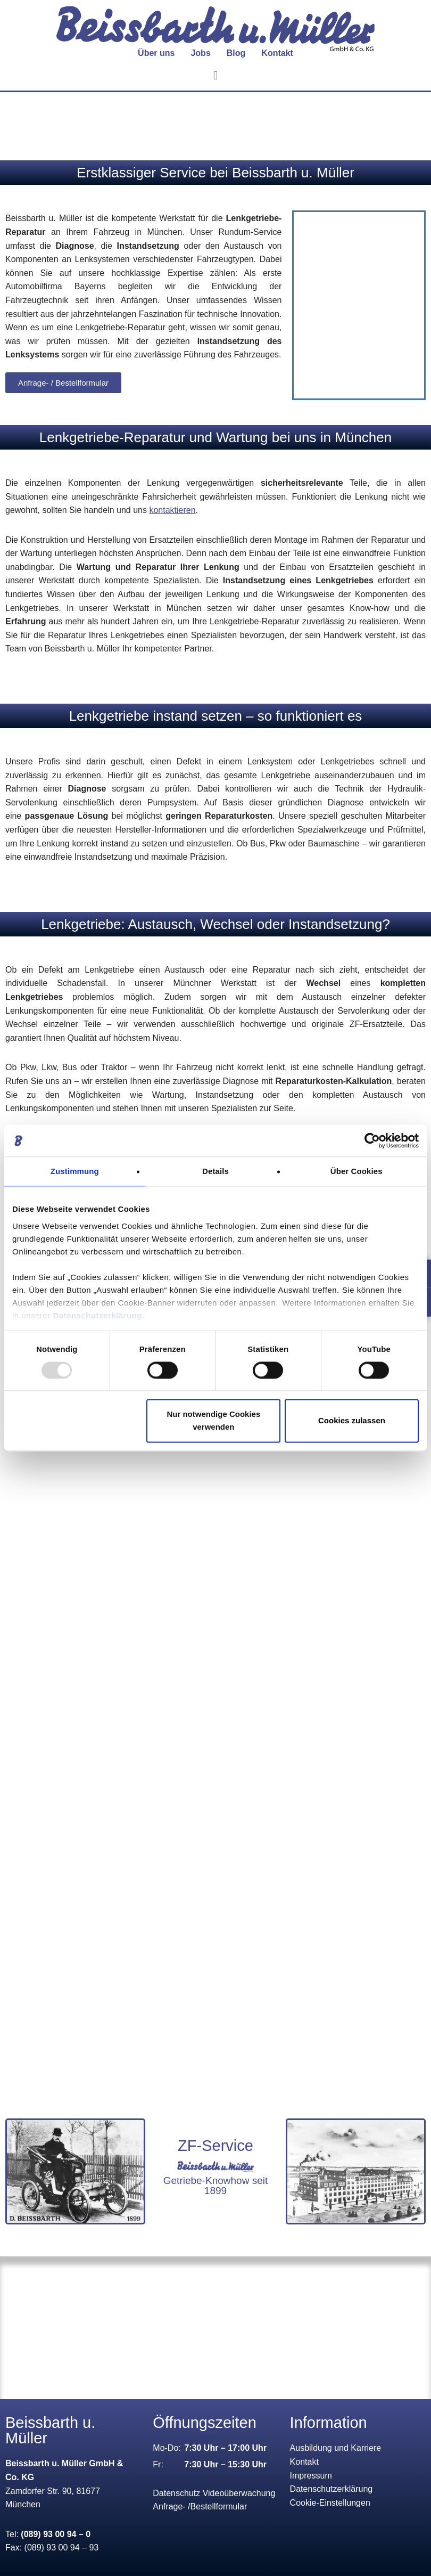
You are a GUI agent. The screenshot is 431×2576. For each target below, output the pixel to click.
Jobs (200, 53)
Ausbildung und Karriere (336, 2447)
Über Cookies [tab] (356, 1171)
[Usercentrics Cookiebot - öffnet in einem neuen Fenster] (372, 1140)
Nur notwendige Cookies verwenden (213, 1421)
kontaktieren (172, 510)
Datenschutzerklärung (97, 1315)
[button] (215, 75)
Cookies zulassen (351, 1420)
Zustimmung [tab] (75, 1171)
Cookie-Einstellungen (330, 2502)
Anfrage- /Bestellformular (200, 2506)
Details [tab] (215, 1171)
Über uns (156, 53)
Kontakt (277, 53)
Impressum (311, 2475)
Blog (236, 53)
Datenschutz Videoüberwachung (214, 2493)
